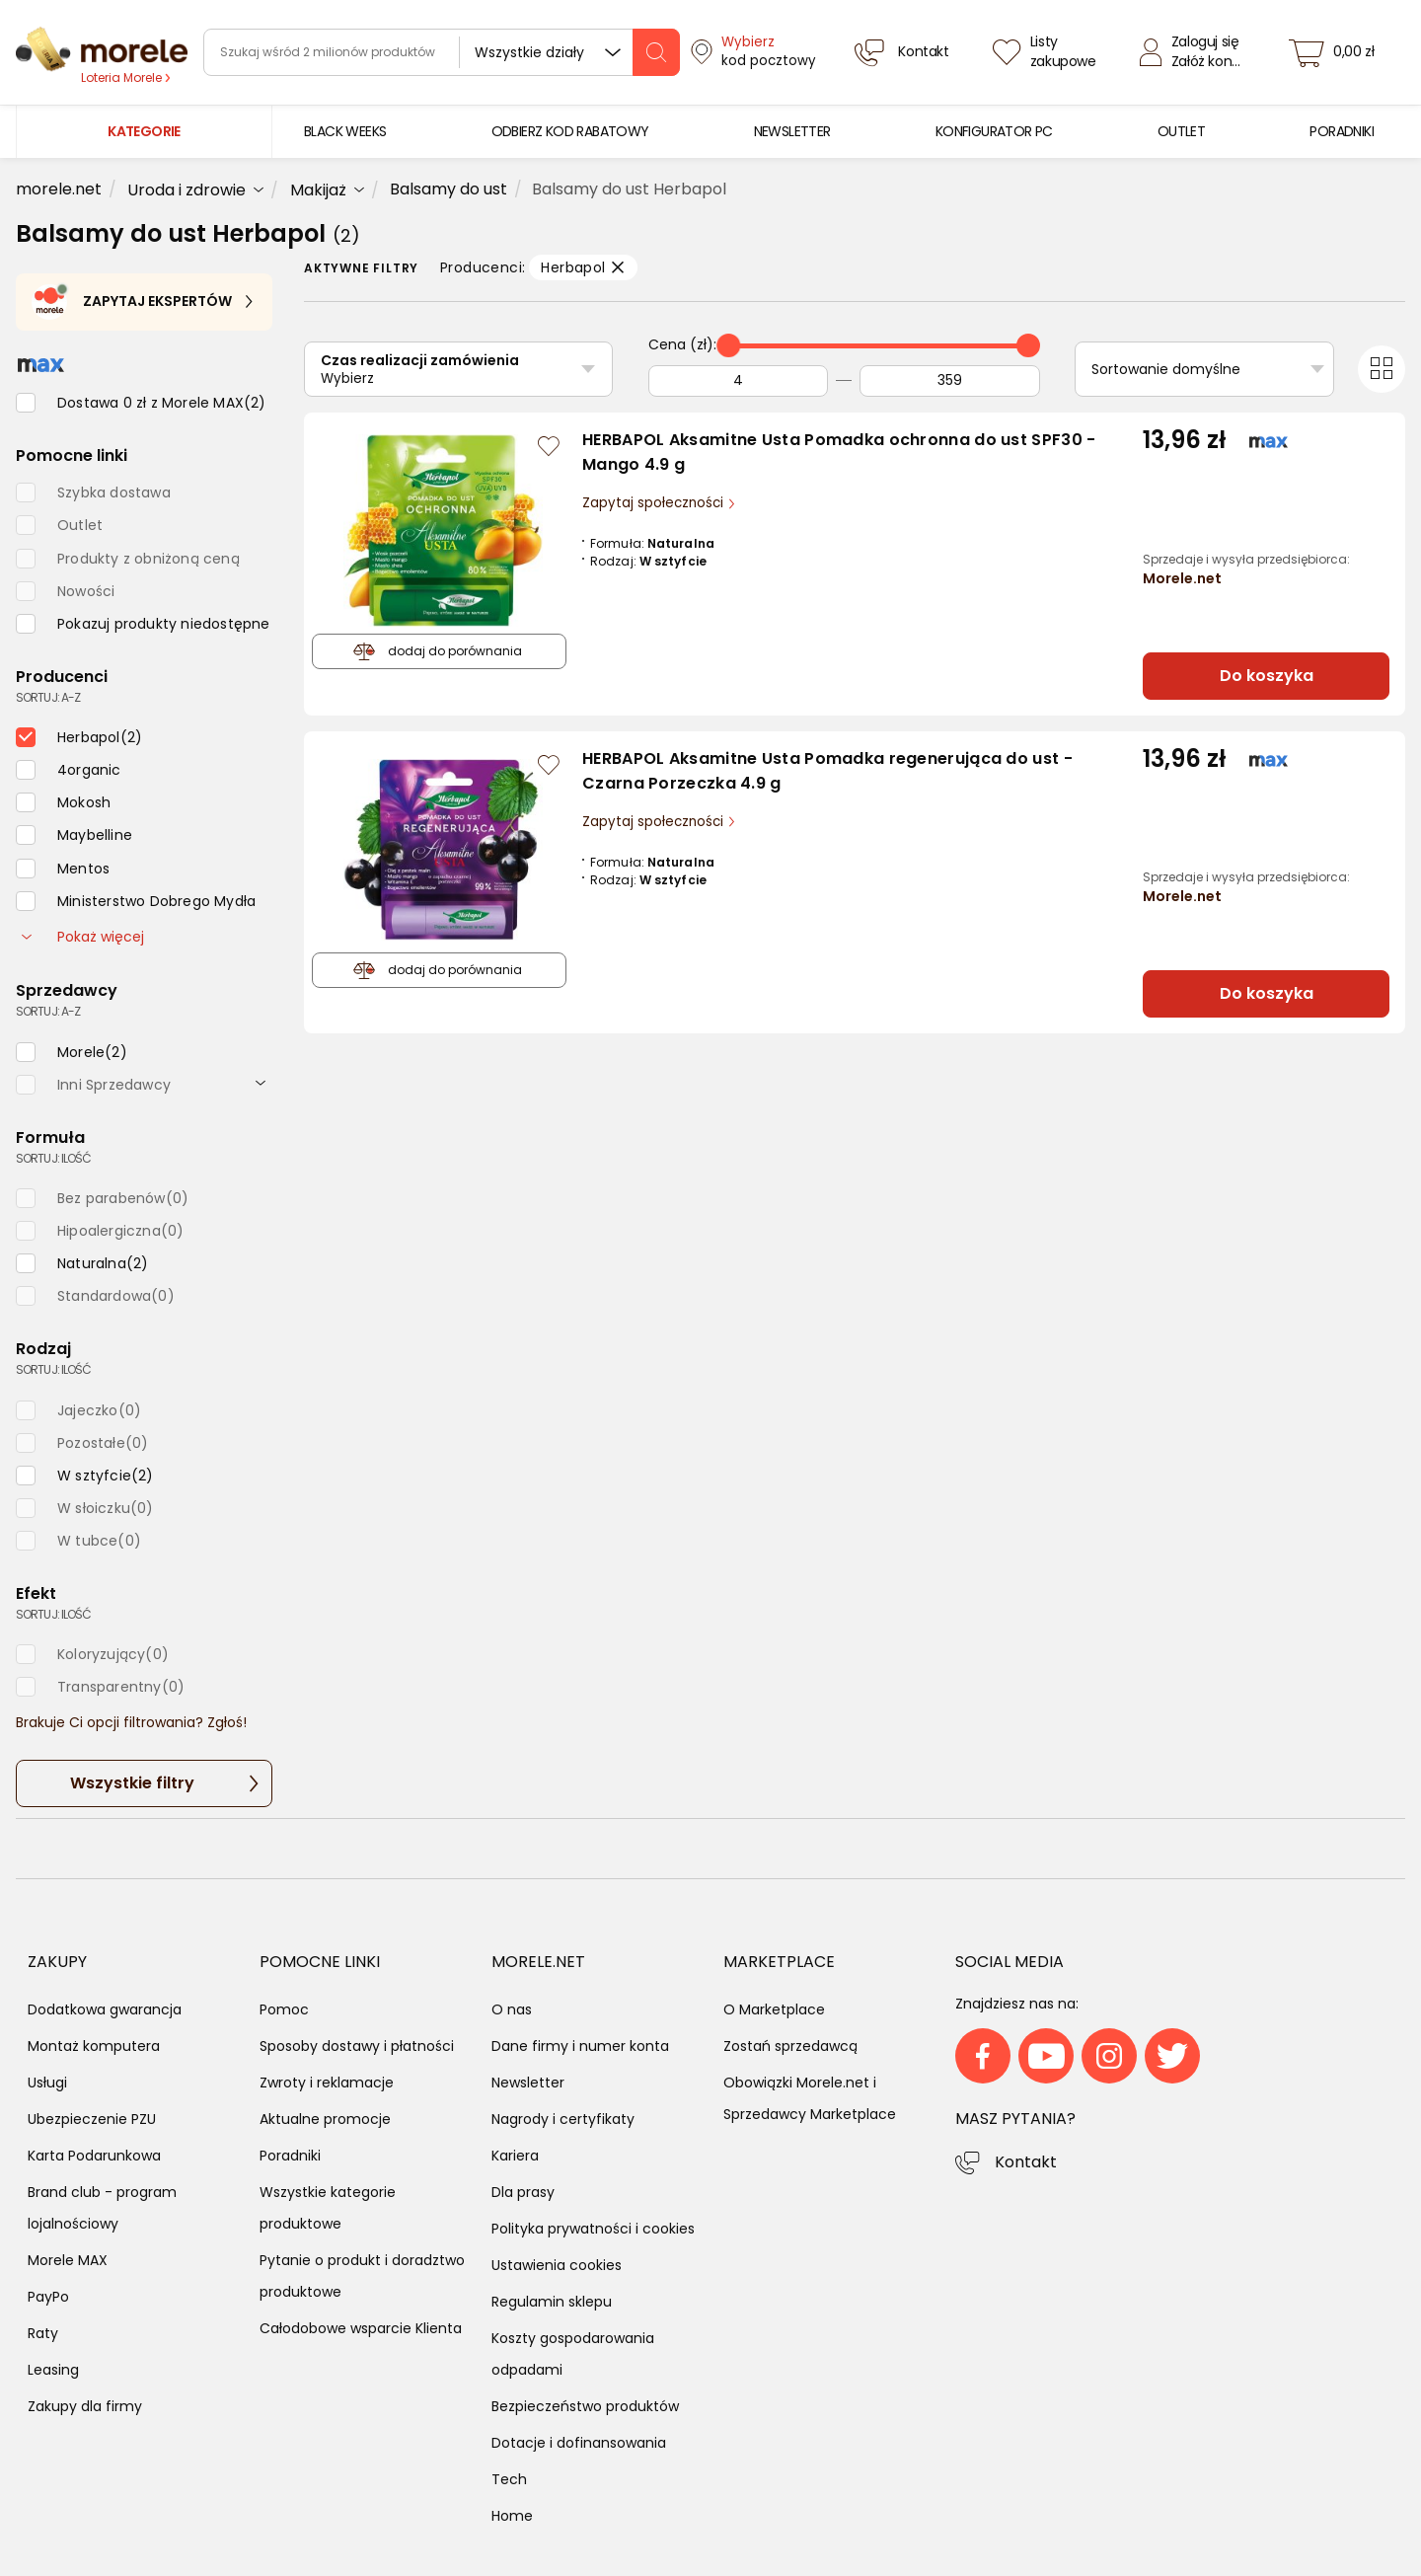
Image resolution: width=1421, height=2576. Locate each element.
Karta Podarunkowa (94, 2155)
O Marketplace (774, 2009)
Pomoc (284, 2009)
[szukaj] (656, 52)
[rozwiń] (260, 1082)
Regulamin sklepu (551, 2301)
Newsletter (527, 2082)
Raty (43, 2333)
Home (512, 2516)
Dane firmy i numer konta (580, 2046)
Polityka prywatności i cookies (593, 2228)
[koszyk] (1337, 52)
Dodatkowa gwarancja (105, 2009)
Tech (509, 2479)
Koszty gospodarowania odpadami (572, 2354)
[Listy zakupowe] (1047, 52)
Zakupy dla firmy (85, 2406)
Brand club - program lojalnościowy (102, 2208)
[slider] (728, 345)
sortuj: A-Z (48, 697)
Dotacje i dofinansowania (578, 2443)
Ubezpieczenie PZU (92, 2119)
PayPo (48, 2297)
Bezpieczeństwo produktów (585, 2406)
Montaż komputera (94, 2046)
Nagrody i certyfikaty (563, 2119)
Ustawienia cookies (556, 2265)
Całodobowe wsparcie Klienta (361, 2328)
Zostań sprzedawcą (790, 2046)
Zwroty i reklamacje (327, 2082)
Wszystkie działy (529, 52)
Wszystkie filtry (132, 1783)
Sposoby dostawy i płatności (357, 2046)
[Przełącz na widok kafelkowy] (1381, 369)
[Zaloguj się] (1195, 52)
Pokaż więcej (83, 937)
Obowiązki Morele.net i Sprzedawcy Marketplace (809, 2098)
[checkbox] (141, 403)
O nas (511, 2009)
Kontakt (1026, 2162)
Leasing (53, 2370)
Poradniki (290, 2155)
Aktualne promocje (325, 2119)
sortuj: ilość (53, 1158)
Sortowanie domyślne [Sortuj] (1165, 369)
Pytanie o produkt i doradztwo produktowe (362, 2276)
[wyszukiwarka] (441, 52)
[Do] (949, 381)
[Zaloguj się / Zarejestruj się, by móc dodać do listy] (548, 446)
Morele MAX (68, 2260)
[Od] (738, 381)
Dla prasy (523, 2192)
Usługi (47, 2082)
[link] (345, 132)
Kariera (515, 2155)
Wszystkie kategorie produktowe (328, 2208)
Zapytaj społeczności (654, 502)
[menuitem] (345, 132)
